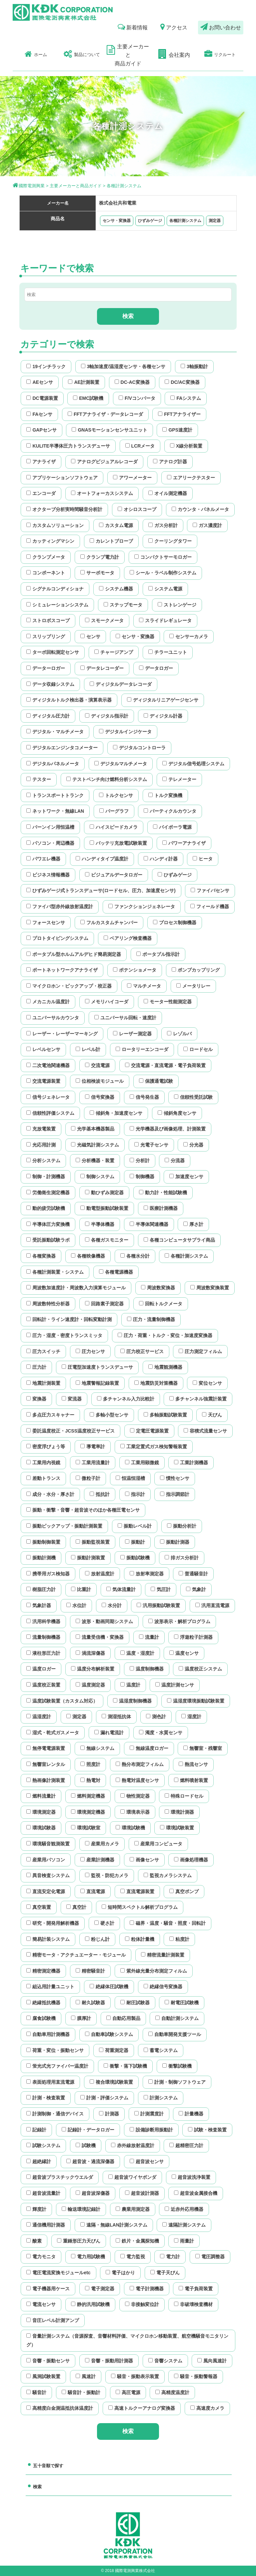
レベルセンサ (43, 1049)
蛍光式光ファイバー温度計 (57, 2066)
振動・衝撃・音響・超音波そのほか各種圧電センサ (83, 1510)
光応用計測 (41, 1144)
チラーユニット (167, 652)
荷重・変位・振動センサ (55, 2050)
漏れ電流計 (109, 1732)
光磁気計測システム (95, 1144)
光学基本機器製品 (92, 1128)
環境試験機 (130, 1827)
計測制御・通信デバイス (55, 2113)
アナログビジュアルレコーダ (104, 461)
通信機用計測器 (45, 2225)
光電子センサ (151, 1144)
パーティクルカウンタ (170, 811)
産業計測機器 (97, 1859)
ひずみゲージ (150, 220)
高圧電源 (128, 2392)
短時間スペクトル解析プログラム (140, 1907)
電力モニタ (41, 2256)
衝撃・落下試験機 (125, 2066)
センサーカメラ (188, 636)
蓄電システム (161, 2050)
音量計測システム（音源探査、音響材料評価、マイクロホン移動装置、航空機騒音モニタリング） (127, 2340)
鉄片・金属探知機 (137, 2241)
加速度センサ (186, 1176)
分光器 (193, 1144)
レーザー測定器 (132, 1033)
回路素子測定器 (104, 1303)
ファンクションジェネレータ (141, 906)
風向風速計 (212, 2360)
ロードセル (198, 1049)
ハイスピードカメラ (114, 827)
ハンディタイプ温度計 (102, 858)
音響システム (165, 2360)
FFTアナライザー (179, 414)
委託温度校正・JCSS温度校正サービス (70, 1431)
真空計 (76, 1907)
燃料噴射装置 (191, 1780)
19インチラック (46, 366)
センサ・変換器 (117, 220)
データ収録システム (50, 684)
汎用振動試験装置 (158, 1605)
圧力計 (36, 1367)
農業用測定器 (133, 2209)
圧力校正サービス (142, 1351)
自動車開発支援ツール (174, 2034)
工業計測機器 (191, 1462)
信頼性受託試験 (193, 1097)
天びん (212, 1415)
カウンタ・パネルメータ (200, 509)
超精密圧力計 (186, 2145)
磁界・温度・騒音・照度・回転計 (168, 1923)
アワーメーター (132, 477)
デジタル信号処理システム (193, 763)
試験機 (86, 2145)
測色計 (156, 1716)
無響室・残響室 (202, 1748)
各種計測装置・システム (55, 1272)
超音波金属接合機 (195, 2193)
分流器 (175, 1160)
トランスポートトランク (55, 795)
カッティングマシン (50, 541)
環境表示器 (135, 1812)
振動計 (135, 1542)
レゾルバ (179, 1033)
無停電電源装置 (45, 1748)
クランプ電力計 (99, 557)
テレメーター (179, 779)
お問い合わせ (220, 26)
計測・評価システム (104, 2097)
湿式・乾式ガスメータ (52, 1732)
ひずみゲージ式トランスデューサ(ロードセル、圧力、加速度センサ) (100, 890)
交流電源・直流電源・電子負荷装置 (165, 1065)
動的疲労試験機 (45, 1208)
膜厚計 (81, 2018)
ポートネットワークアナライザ (62, 970)
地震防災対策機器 (156, 1383)
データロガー (156, 668)
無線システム (97, 1748)
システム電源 (165, 588)
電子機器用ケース (48, 2288)
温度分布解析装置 (92, 1668)
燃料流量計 (41, 1796)
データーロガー (45, 668)
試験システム (43, 2145)
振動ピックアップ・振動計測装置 (64, 1526)
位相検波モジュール (100, 1081)
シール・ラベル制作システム (163, 572)
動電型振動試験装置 (104, 1208)
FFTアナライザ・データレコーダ (105, 414)
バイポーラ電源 (172, 827)
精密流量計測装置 (162, 1955)
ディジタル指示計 (106, 716)
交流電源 (97, 1065)
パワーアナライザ (184, 843)
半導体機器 (99, 1224)
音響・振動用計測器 (109, 2360)
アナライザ (41, 461)
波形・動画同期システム (104, 1621)
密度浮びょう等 (45, 1446)
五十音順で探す (48, 2465)
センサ (90, 636)
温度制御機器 (147, 1668)
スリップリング (45, 636)
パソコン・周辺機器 (50, 843)
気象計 (196, 1589)
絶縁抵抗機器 (43, 2002)
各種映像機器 (88, 1256)
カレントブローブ (111, 541)
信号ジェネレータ (48, 1097)
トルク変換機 (165, 795)
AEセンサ (39, 382)
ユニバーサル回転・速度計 (125, 1017)
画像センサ (144, 1859)
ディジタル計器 (163, 716)
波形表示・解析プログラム (179, 1621)
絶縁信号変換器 (163, 1986)
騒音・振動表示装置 (135, 2376)
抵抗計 (100, 1494)
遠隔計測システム (184, 2225)
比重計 (81, 1589)
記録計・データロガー (88, 2129)
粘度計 (179, 1939)
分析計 (140, 1160)
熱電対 (90, 1780)
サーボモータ (97, 572)
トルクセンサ (116, 795)
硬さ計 (104, 1923)
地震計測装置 (43, 1383)
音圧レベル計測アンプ (52, 2320)
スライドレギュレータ (165, 620)
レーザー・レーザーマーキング (62, 1033)
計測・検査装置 (45, 2097)
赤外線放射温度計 (132, 2145)
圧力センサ (90, 1351)
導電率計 (92, 1446)
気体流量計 (121, 1589)
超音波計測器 (142, 2193)
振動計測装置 (88, 1557)
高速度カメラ (207, 2408)
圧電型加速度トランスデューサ (97, 1367)
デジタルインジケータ (125, 731)
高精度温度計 (172, 2392)
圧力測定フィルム (200, 1351)
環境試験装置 (177, 1827)
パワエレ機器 (43, 858)
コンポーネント (45, 572)
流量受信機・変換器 (100, 1637)
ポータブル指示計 (158, 954)
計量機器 (191, 2113)
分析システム (43, 1160)
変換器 (36, 1398)
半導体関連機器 (149, 1224)
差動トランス (43, 1478)
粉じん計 (97, 1939)
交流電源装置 (43, 1081)
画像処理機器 (191, 1859)
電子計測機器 (147, 2288)
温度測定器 (90, 1685)
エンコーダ (41, 493)
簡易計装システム (48, 1939)
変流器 (72, 1398)
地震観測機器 (165, 1367)
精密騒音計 (90, 1971)
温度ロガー (41, 1668)
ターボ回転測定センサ (52, 652)
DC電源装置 (42, 398)
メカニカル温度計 (48, 1001)
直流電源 (92, 1891)
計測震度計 (149, 2113)
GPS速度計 (177, 430)
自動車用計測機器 (48, 2034)
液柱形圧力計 (43, 1653)
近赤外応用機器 (184, 2209)
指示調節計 (174, 1494)
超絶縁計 (38, 2161)
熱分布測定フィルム (140, 1764)
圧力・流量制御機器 (151, 1319)
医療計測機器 (161, 1208)
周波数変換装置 (209, 1287)
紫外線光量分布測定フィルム (153, 1971)
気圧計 (161, 1589)
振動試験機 (135, 1557)
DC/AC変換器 (182, 382)
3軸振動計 (194, 366)
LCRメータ (140, 446)
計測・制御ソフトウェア (177, 2082)
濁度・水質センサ (160, 1732)
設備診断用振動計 (151, 2129)
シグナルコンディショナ (55, 588)
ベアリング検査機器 (128, 938)
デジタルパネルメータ (52, 763)
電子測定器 (99, 2288)
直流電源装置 (137, 1891)
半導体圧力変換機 (48, 1224)
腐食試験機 (41, 2018)
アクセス (173, 26)
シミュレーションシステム (57, 604)
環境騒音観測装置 (48, 1843)
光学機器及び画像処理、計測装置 (168, 1128)
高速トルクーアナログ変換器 (141, 2408)
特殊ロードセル (184, 1796)
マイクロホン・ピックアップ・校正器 (69, 986)
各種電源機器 (116, 1272)
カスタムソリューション (55, 525)
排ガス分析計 (182, 1557)
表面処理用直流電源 (50, 2082)
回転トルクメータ (160, 1303)
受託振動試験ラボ (48, 1240)
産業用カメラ (102, 1843)
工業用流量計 (93, 1462)
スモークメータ (104, 620)
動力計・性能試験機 (163, 1192)
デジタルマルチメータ (120, 763)
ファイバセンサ (210, 890)
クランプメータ (45, 557)
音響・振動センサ (48, 2360)
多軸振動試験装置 (165, 1415)
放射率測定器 (147, 1573)
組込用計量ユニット (50, 1986)
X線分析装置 (186, 446)
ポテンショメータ (134, 970)
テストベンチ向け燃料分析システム (106, 779)
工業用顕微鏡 (142, 1462)
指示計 (135, 1494)
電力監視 (132, 2256)
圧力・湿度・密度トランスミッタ (64, 1335)
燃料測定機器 (88, 1796)
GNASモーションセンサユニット (109, 430)
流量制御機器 (43, 1637)
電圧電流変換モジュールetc (58, 2272)
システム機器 (116, 588)
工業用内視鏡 (43, 1462)
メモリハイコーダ (106, 1001)
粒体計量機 (139, 1939)
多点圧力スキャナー (50, 1415)
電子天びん (165, 2272)
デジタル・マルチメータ (55, 731)
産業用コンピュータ (158, 1843)
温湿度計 (38, 1716)
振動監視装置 (93, 1542)
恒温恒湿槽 (130, 1478)
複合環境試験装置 (111, 2082)
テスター (38, 779)
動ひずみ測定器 (104, 1192)
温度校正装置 (43, 1685)
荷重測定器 (113, 2050)
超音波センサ (147, 2161)
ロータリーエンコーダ (142, 1049)
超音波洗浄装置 (191, 2177)
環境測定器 (41, 1812)
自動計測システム (177, 2018)
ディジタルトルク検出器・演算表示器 (69, 700)
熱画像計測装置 (45, 1780)
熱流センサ (193, 1764)
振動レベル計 (135, 1526)
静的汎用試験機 (90, 2304)
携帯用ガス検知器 (48, 1573)
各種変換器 (41, 1256)
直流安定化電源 (45, 1891)
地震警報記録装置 (97, 1383)
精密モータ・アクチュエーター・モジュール (76, 1955)
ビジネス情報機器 (48, 874)
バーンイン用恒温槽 (50, 827)
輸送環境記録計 (81, 2209)
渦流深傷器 (90, 1653)
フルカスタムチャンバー (109, 922)
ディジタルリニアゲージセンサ (162, 700)
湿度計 (191, 1716)
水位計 (76, 1605)
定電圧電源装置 (149, 1431)
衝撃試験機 (177, 2066)
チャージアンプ (113, 652)
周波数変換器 (158, 1287)
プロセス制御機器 (174, 922)
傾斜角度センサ (177, 1113)
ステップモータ (123, 604)
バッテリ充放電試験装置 (118, 843)
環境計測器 (179, 1812)
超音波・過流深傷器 (90, 2161)
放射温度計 (99, 1573)
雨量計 (184, 2241)
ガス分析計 (163, 525)
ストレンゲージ (177, 604)
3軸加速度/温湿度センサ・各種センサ (123, 366)
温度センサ (184, 1653)
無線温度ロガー (149, 1748)
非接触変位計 (142, 2304)
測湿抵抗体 (116, 1716)
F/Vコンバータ (137, 398)
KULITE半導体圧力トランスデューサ (68, 446)
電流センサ (41, 2304)
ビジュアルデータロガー (113, 874)
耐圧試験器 (135, 2002)
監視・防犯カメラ (106, 1875)
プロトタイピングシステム (57, 938)
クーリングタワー (170, 541)
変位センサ (207, 1383)
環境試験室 (85, 1827)
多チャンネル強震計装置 (198, 1398)
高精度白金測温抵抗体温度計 (59, 2408)
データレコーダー (102, 668)
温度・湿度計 (137, 1653)
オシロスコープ (137, 509)
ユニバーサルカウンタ (52, 1017)
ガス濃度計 (207, 525)
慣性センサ (174, 1478)
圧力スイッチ (43, 1351)
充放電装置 (41, 1128)
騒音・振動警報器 (195, 2376)
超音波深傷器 (93, 2193)
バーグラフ (114, 811)
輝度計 (36, 2209)
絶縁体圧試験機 (109, 1986)
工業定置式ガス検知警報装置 (153, 1446)
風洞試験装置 (43, 2376)
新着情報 (133, 26)
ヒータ (203, 858)
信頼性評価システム (50, 1113)
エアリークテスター (191, 477)
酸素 (34, 2241)
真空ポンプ (184, 1891)
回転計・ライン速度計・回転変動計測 (69, 1319)
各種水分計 (135, 1256)
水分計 (112, 1605)
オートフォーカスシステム (102, 493)
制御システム (97, 1176)
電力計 (170, 2256)
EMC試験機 (88, 398)
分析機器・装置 (95, 1160)
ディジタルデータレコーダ (121, 684)
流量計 (149, 1637)
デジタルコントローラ (139, 747)
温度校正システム (200, 1668)
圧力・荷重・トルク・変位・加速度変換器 (165, 1335)
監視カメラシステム (168, 1875)
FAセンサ (39, 414)
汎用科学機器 (43, 1621)
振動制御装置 (43, 1542)
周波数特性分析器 (48, 1303)
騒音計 (36, 2392)
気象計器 (38, 1605)
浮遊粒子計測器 (193, 1637)
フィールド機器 (209, 906)
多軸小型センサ (109, 1415)
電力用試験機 (88, 2256)
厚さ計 (193, 1224)
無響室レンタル (45, 1764)
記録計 (36, 2129)
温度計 (130, 1685)
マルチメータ (144, 986)
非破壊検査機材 (193, 2304)
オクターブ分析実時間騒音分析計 (64, 509)
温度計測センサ (174, 1685)
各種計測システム (185, 220)
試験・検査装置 (207, 2129)
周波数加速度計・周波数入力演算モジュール (76, 1287)
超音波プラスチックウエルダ (59, 2177)
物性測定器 (135, 1796)
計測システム (161, 2097)
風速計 (86, 2376)
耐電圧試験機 (182, 2002)
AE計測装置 (83, 382)
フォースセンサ (45, 922)
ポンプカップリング (196, 970)
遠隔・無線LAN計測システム (113, 2225)
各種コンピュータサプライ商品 (179, 1240)
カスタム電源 (116, 525)
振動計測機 (41, 1557)
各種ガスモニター (106, 1240)
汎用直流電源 (212, 1605)
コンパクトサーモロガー (163, 557)
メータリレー (193, 986)
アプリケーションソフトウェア (62, 477)
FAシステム (185, 398)
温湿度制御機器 (132, 1701)
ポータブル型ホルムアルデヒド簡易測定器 (73, 954)
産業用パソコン (45, 1859)
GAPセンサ (41, 430)
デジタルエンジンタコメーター (62, 747)
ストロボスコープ (48, 620)
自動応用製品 (123, 2018)
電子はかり (120, 2272)
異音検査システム (48, 1875)
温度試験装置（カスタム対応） (62, 1701)
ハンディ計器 (161, 858)
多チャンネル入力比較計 (125, 1398)
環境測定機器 (88, 1812)
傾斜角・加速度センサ (116, 1113)
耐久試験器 (90, 2002)
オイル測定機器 (167, 493)
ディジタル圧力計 (48, 716)
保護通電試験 (156, 1081)
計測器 (109, 2113)
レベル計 (88, 1049)
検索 (37, 2486)
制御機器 (142, 1176)
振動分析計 (181, 1526)
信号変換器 (99, 1097)
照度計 (90, 1764)
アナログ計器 (170, 461)
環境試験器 (41, 1827)
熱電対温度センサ (137, 1780)
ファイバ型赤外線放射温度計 (59, 906)
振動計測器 (174, 1542)
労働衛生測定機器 (48, 1192)
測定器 (215, 220)
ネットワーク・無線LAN (55, 811)
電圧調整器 (210, 2256)
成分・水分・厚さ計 (50, 1494)
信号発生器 (144, 1097)
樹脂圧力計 (41, 1589)
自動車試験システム (109, 2034)
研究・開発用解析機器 (52, 1923)
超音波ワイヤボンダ (132, 2177)
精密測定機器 (43, 1971)
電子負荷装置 (196, 2288)
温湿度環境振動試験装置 (195, 1701)
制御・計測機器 (45, 1176)
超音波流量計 (43, 2193)
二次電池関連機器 (48, 1065)
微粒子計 (88, 1478)
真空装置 (38, 1907)
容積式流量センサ (205, 1431)
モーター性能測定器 (168, 1001)
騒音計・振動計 (81, 2392)
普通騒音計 (193, 1573)
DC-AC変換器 (132, 382)
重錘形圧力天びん (78, 2241)
